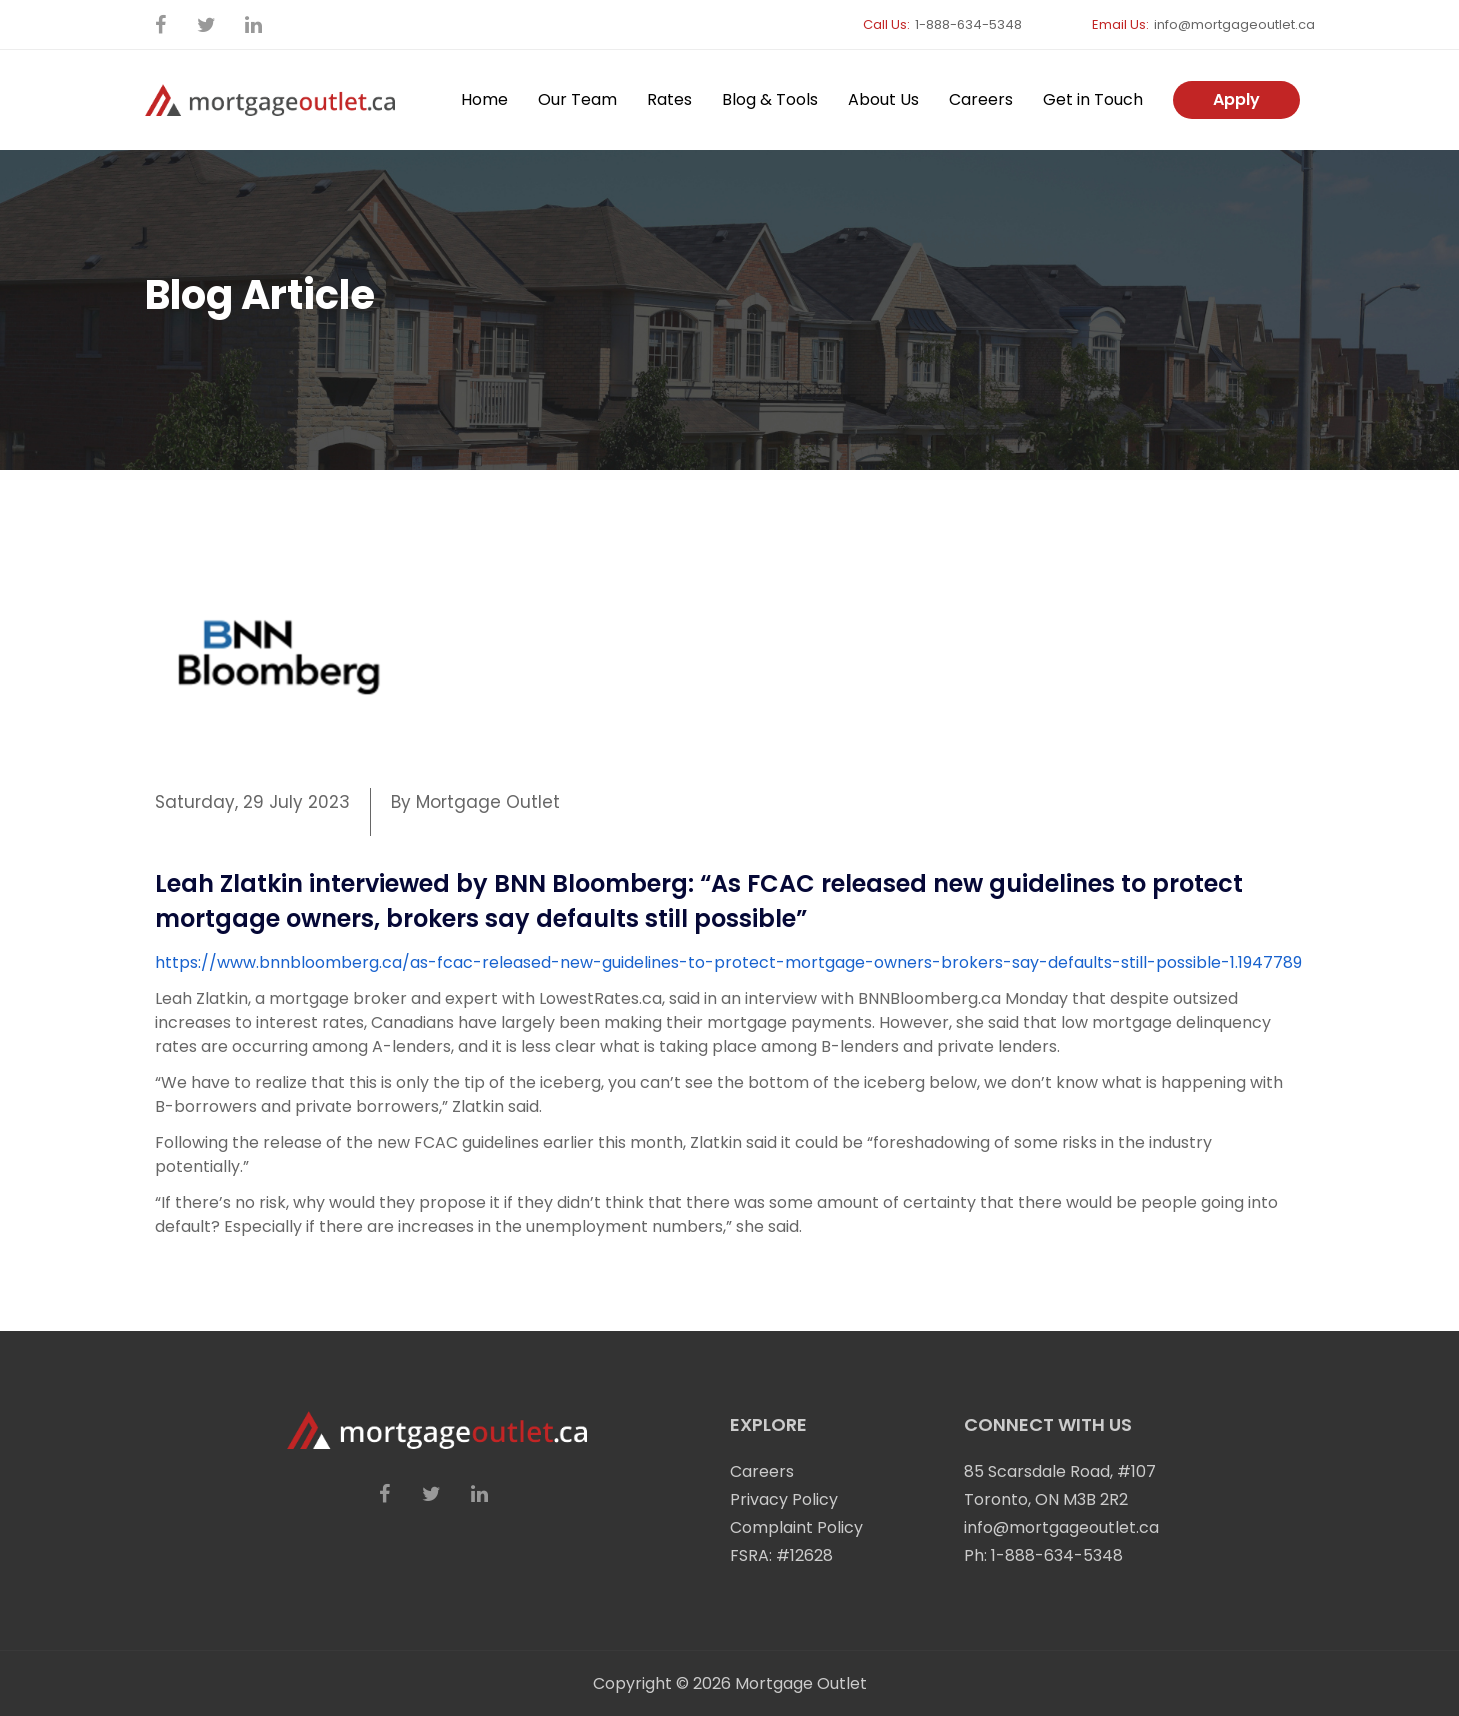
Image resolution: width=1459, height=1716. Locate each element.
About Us (883, 99)
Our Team (577, 99)
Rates (669, 99)
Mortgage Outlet (801, 1683)
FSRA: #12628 (781, 1555)
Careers (981, 99)
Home (484, 99)
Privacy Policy (784, 1499)
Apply (1236, 99)
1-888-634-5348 (968, 24)
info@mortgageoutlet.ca (1234, 24)
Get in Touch (1093, 99)
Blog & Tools (770, 99)
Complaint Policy (796, 1527)
